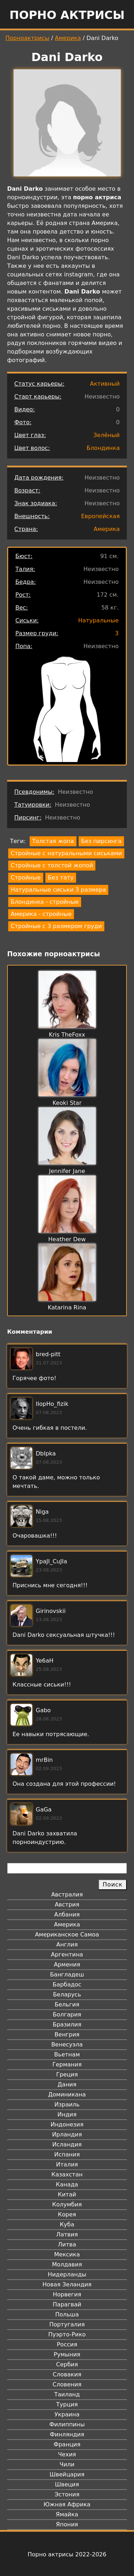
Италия (67, 2164)
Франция (67, 2444)
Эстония (67, 2494)
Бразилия (67, 2024)
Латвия (67, 2234)
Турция (67, 2404)
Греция (67, 2074)
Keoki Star (67, 1102)
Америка (68, 38)
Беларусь (67, 1994)
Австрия (67, 1904)
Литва (67, 2244)
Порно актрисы (66, 15)
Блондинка (103, 448)
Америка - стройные (41, 914)
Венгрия (67, 2034)
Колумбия (67, 2204)
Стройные (26, 877)
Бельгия (67, 2004)
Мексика (67, 2254)
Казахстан (67, 2174)
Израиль (67, 2104)
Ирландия (67, 2134)
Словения (67, 2384)
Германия (66, 2064)
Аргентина (67, 1954)
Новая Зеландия (67, 2284)
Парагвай (67, 2304)
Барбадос (67, 1984)
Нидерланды (67, 2274)
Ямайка (67, 2514)
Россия (67, 2344)
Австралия (67, 1894)
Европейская (100, 516)
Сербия (67, 2364)
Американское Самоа (67, 1934)
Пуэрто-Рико (67, 2334)
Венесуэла (67, 2044)
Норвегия (67, 2294)
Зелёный (106, 435)
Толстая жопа (53, 841)
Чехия (67, 2454)
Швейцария (67, 2474)
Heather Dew (67, 1239)
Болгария (67, 2014)
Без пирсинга (101, 841)
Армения (67, 1964)
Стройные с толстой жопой (52, 865)
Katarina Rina (67, 1307)
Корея (67, 2214)
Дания (67, 2084)
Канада (67, 2184)
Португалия (67, 2324)
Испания (67, 2154)
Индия (67, 2114)
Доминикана (67, 2094)
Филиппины (67, 2424)
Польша (67, 2314)
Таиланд (67, 2394)
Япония (67, 2524)
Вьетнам (67, 2054)
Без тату (61, 877)
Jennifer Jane (67, 1171)
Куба (67, 2224)
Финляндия (67, 2434)
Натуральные (98, 620)
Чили (67, 2464)
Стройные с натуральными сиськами (66, 853)
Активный (105, 383)
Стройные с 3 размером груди (56, 926)
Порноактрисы (27, 38)
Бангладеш (67, 1974)
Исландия (66, 2144)
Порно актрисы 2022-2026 (67, 2554)
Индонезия (66, 2124)
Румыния (67, 2354)
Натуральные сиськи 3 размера (58, 889)
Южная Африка (67, 2504)
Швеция (67, 2484)
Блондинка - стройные (45, 901)
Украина (66, 2414)
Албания (67, 1914)
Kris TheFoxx (67, 1034)
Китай (67, 2194)
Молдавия (67, 2264)
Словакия (67, 2374)
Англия (67, 1944)
